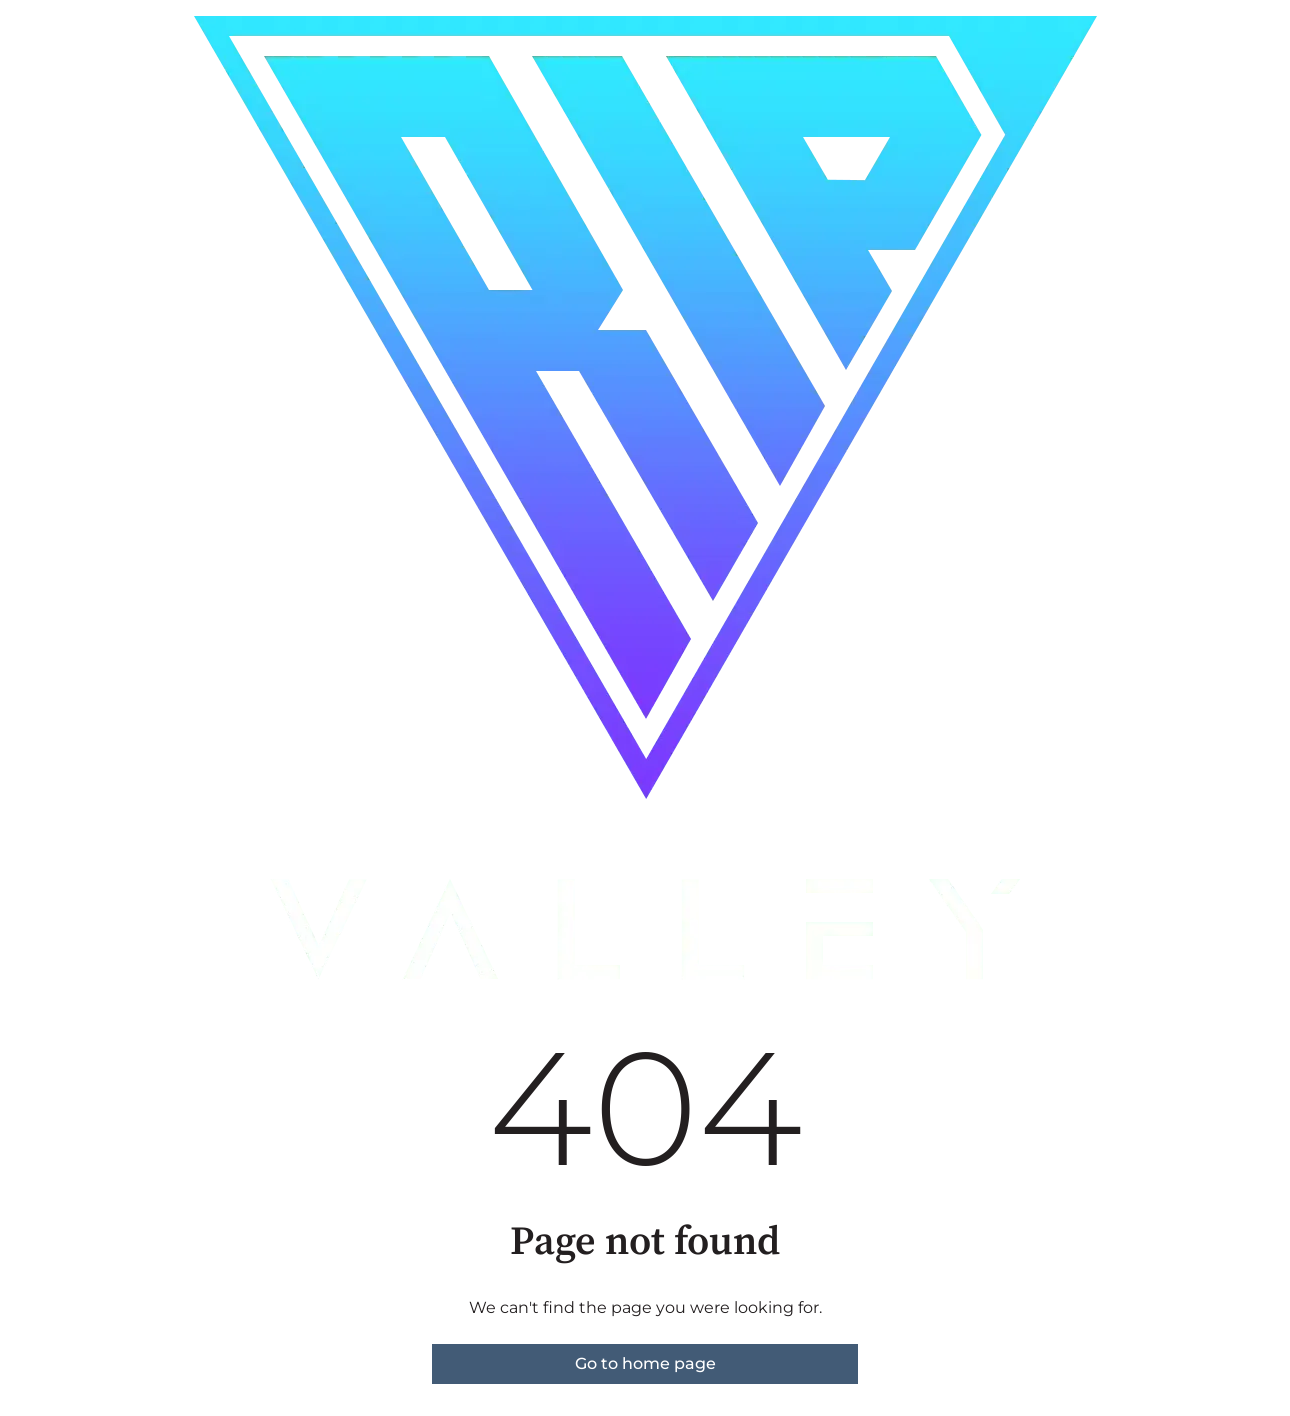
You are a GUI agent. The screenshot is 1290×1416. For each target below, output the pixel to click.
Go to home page (645, 1363)
